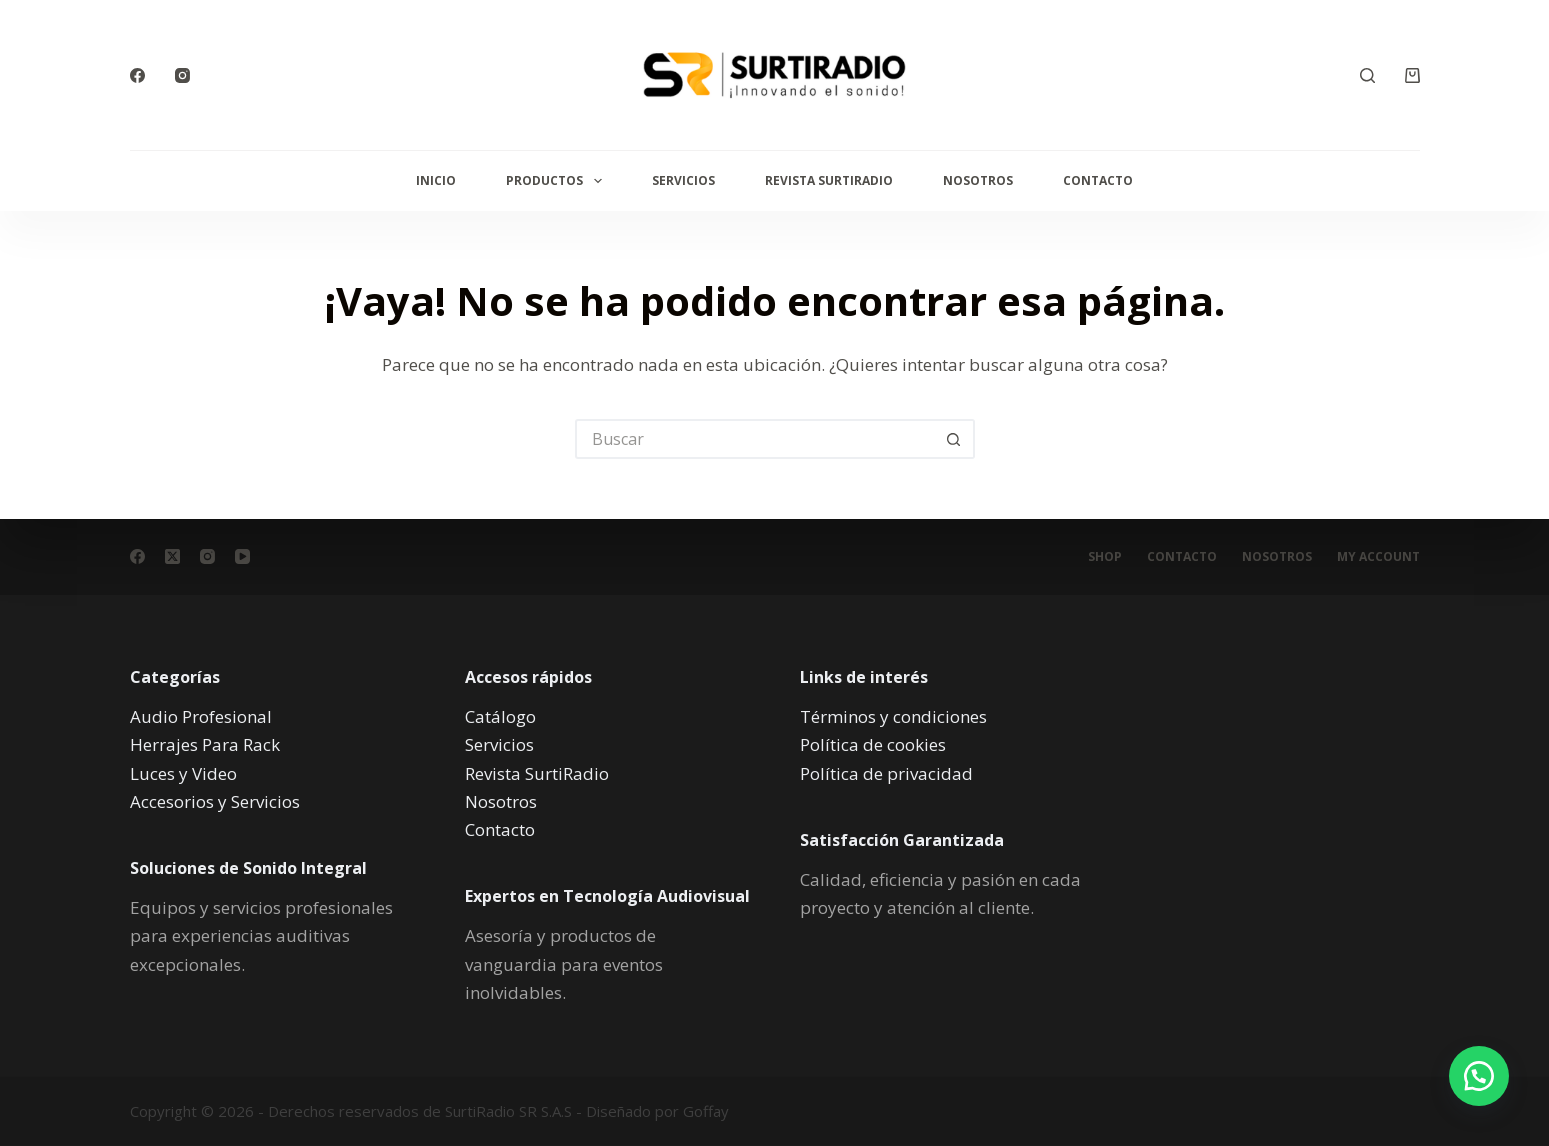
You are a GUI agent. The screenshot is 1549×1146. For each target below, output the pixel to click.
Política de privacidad (886, 772)
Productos (557, 181)
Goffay (704, 1111)
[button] (1479, 1076)
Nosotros (978, 180)
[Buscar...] (755, 439)
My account (1378, 557)
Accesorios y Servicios (215, 800)
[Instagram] (182, 75)
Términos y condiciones (893, 716)
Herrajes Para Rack (205, 744)
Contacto (1098, 180)
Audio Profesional (201, 716)
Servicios (683, 180)
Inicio (436, 180)
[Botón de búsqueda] (955, 439)
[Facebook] (137, 75)
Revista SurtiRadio (829, 180)
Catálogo (500, 716)
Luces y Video (183, 772)
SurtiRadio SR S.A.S (508, 1111)
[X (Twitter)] (172, 556)
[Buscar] (1367, 75)
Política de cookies (873, 744)
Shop (1105, 557)
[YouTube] (242, 556)
